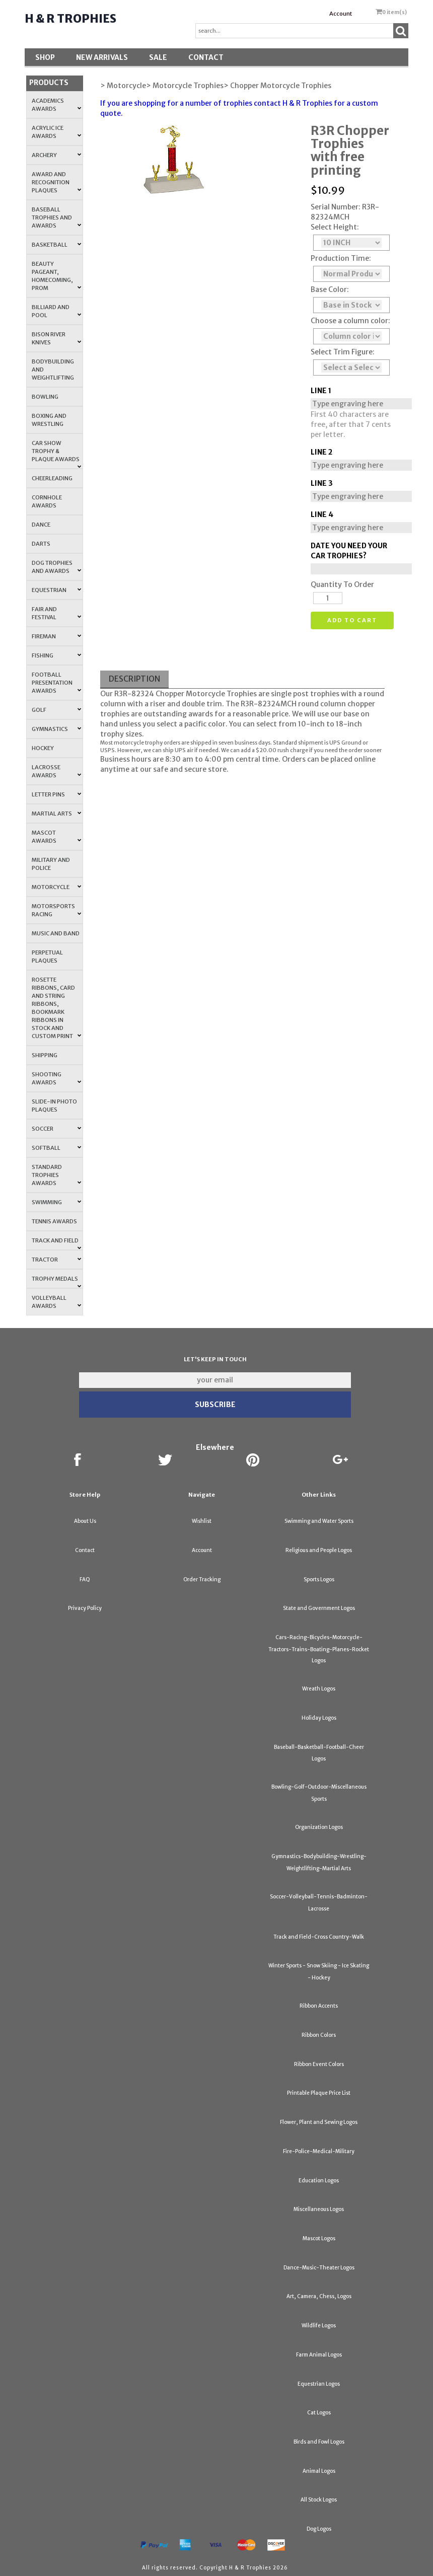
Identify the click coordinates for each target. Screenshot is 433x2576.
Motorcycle (56, 887)
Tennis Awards (54, 1221)
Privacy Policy (85, 1608)
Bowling (45, 396)
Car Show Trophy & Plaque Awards (56, 454)
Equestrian (56, 590)
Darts (41, 543)
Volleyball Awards (56, 1301)
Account (340, 13)
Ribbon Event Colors (319, 2064)
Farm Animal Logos (319, 2354)
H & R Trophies (70, 19)
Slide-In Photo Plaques (54, 1105)
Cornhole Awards (47, 501)
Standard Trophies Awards (56, 1175)
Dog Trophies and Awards (56, 566)
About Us (85, 1521)
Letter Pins (56, 794)
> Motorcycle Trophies (185, 85)
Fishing (56, 655)
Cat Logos (319, 2412)
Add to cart (352, 620)
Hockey (43, 748)
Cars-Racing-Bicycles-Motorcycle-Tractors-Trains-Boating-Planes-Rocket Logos (318, 1649)
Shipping (44, 1055)
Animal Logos (319, 2471)
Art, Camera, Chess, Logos (318, 2296)
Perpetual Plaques (47, 956)
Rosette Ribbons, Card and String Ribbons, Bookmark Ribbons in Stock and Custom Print (56, 1008)
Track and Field (56, 1243)
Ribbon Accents (319, 2006)
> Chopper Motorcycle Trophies (277, 85)
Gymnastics (56, 728)
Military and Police (51, 863)
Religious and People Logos (318, 1550)
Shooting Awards (56, 1078)
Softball (56, 1147)
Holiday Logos (319, 1718)
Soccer (56, 1128)
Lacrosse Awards (56, 771)
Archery (56, 155)
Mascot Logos (319, 2238)
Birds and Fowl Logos (319, 2442)
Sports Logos (319, 1579)
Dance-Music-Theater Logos (318, 2267)
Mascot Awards (56, 836)
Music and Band (56, 933)
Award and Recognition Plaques (56, 182)
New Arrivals (102, 57)
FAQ (85, 1579)
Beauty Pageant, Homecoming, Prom (56, 275)
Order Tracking (202, 1579)
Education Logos (319, 2180)
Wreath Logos (318, 1688)
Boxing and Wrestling (49, 419)
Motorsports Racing (56, 910)
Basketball (56, 244)
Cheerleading (52, 478)
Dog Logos (319, 2529)
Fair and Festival (56, 613)
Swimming (56, 1202)
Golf (56, 709)
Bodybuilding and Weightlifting (53, 369)
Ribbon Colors (319, 2035)
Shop (45, 57)
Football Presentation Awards (56, 682)
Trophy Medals (56, 1281)
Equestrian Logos (319, 2384)
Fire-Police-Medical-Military (318, 2151)
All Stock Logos (319, 2499)
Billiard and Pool (56, 311)
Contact (206, 57)
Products (48, 82)
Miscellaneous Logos (319, 2209)
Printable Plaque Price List (318, 2093)
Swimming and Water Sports (318, 1521)
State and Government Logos (319, 1608)
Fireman (56, 636)
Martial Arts (56, 813)
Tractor (56, 1259)
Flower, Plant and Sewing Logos (318, 2122)
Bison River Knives (56, 338)
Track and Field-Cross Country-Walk (318, 1937)
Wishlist (201, 1521)
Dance (41, 524)
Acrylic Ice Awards (56, 131)
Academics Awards (56, 104)
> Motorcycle (123, 85)
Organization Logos (319, 1827)
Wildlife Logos (319, 2325)
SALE (158, 57)
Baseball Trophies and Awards (56, 217)
